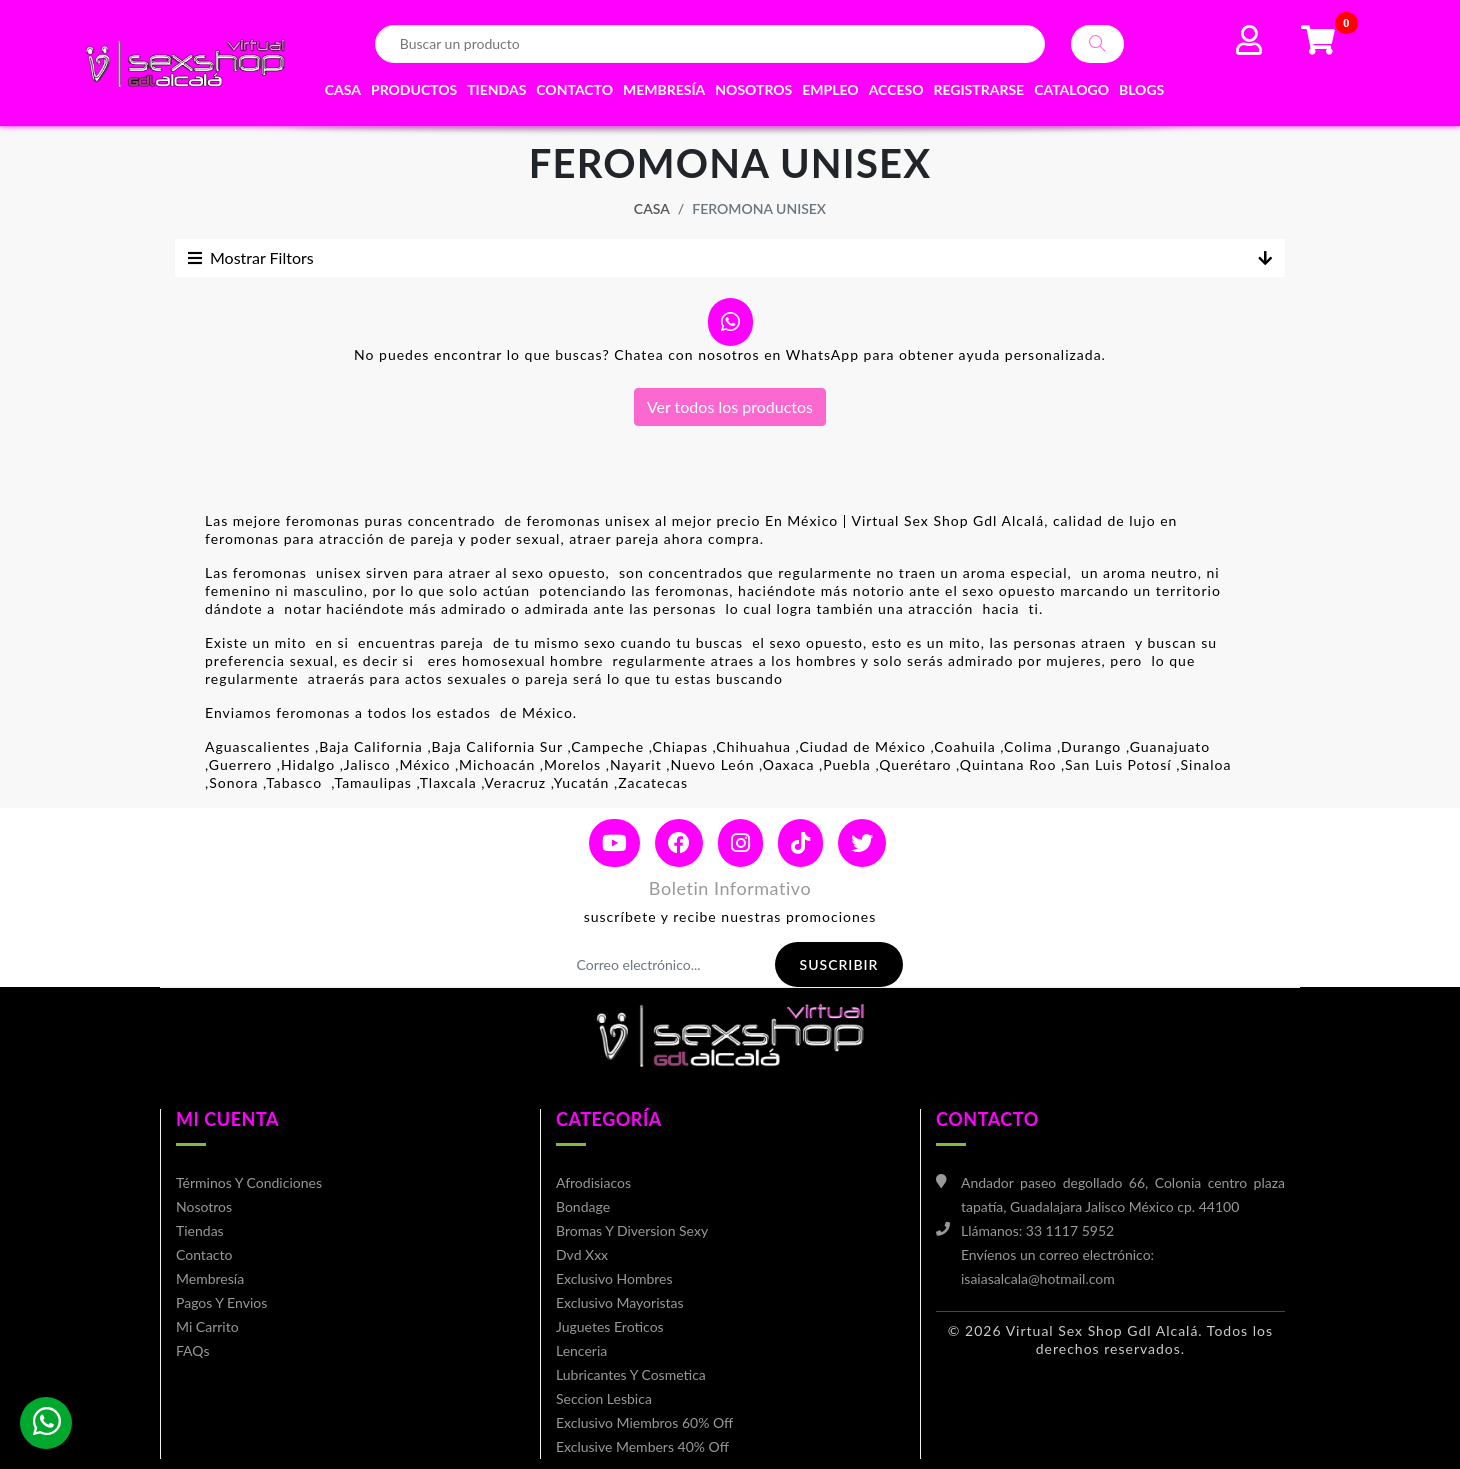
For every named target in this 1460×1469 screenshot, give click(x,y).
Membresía (664, 89)
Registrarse (978, 89)
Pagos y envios (221, 1302)
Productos (414, 89)
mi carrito (207, 1326)
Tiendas (496, 89)
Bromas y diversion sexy (632, 1230)
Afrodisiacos (593, 1182)
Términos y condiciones (249, 1182)
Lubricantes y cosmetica (631, 1374)
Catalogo (1071, 89)
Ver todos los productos (730, 406)
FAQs (192, 1350)
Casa (343, 89)
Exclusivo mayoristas (620, 1302)
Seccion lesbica (604, 1398)
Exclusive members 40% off (642, 1446)
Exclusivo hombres (614, 1278)
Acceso (896, 89)
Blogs (1141, 89)
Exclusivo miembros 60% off (644, 1422)
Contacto (574, 89)
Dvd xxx (582, 1254)
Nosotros (753, 89)
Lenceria (581, 1350)
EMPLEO (830, 89)
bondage (583, 1206)
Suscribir (839, 964)
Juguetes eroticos (610, 1326)
